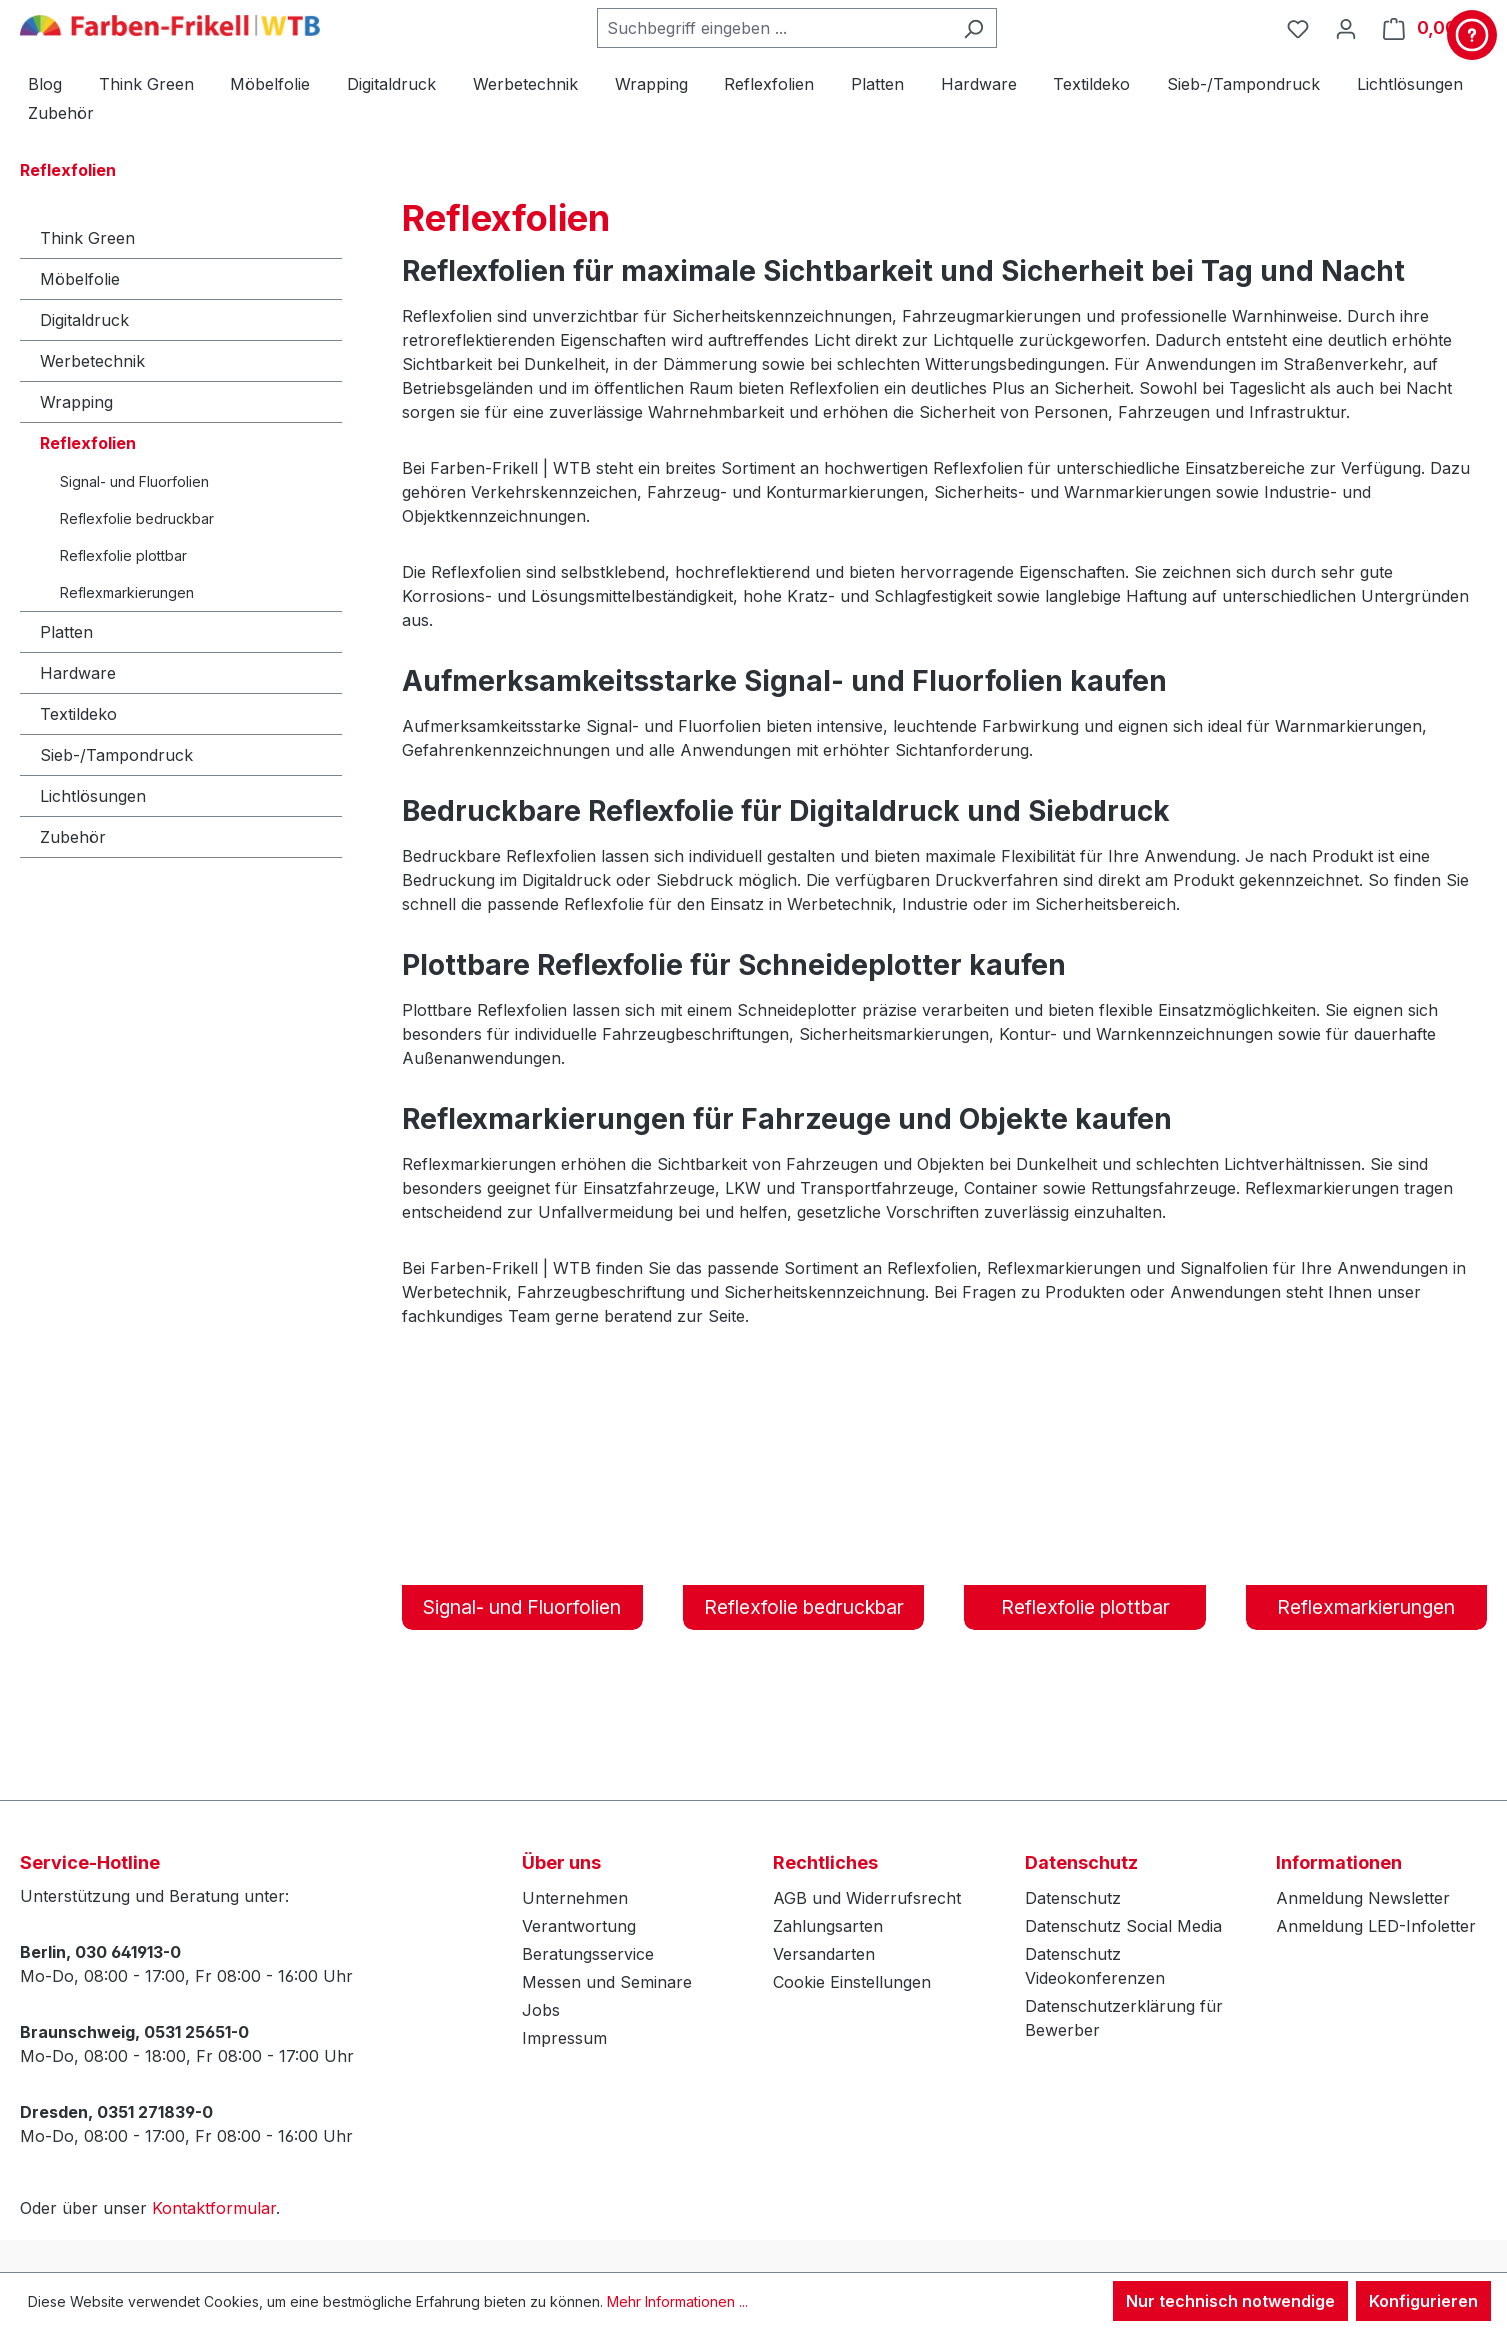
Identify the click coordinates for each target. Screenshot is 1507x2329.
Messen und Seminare (607, 1982)
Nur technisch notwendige (1230, 2301)
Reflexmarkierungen (127, 592)
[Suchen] (973, 28)
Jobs (541, 2010)
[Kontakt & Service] (1472, 35)
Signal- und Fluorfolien (134, 481)
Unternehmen (575, 1898)
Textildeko (78, 714)
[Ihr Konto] (1346, 28)
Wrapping (76, 402)
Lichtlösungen (93, 796)
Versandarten (824, 1954)
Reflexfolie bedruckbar (137, 518)
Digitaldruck (84, 320)
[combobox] (774, 28)
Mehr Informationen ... (677, 2301)
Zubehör (73, 837)
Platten (66, 632)
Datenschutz (1073, 1898)
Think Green (87, 238)
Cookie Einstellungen (852, 1982)
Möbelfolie (80, 279)
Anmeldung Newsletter (1363, 1898)
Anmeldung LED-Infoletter (1376, 1926)
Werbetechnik (92, 361)
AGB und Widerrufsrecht (867, 1898)
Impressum (564, 2038)
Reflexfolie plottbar (123, 555)
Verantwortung (579, 1926)
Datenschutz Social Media (1123, 1926)
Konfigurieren (1423, 2301)
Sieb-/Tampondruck (116, 755)
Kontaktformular (214, 2208)
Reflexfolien (88, 443)
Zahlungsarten (828, 1926)
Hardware (78, 673)
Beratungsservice (588, 1954)
